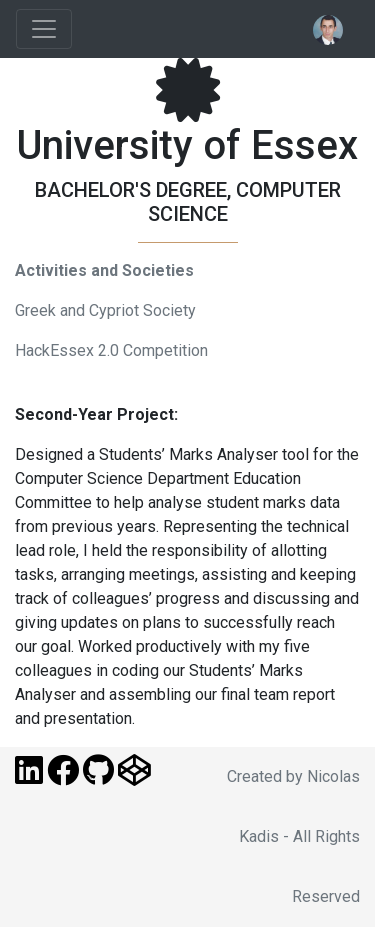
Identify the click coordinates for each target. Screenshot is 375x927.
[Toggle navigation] (44, 29)
